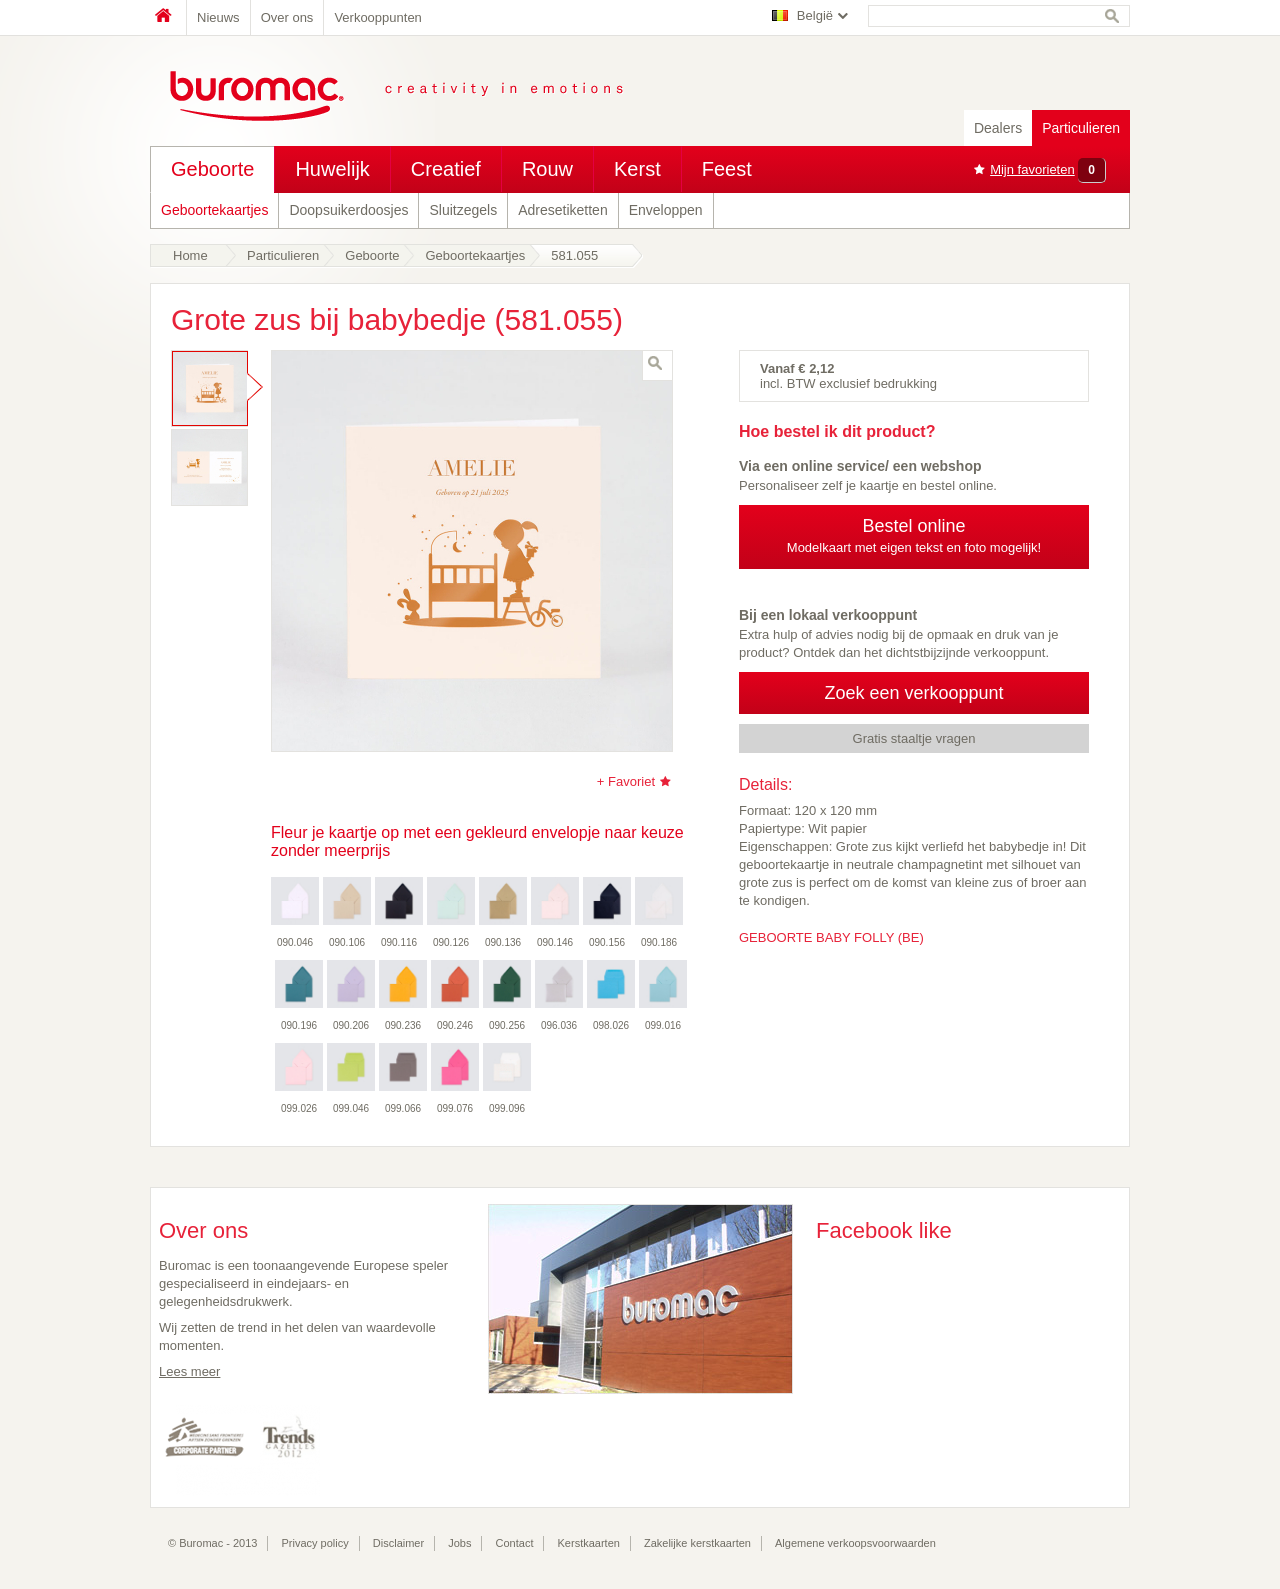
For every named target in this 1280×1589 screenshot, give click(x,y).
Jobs (459, 1543)
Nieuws (218, 17)
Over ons (287, 17)
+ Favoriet (626, 781)
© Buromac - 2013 (212, 1543)
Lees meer (189, 1371)
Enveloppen (666, 210)
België (815, 15)
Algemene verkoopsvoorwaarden (855, 1543)
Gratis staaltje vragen (914, 738)
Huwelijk (332, 169)
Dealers (998, 128)
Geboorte (212, 169)
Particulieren (1081, 128)
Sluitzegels (463, 210)
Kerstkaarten (589, 1543)
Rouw (547, 169)
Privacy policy (315, 1543)
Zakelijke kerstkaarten (697, 1543)
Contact (515, 1543)
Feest (727, 169)
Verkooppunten (377, 17)
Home (168, 17)
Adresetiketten (563, 210)
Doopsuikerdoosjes (348, 210)
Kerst (637, 169)
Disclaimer (398, 1543)
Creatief (446, 169)
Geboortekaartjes (214, 210)
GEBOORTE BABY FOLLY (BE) (831, 937)
